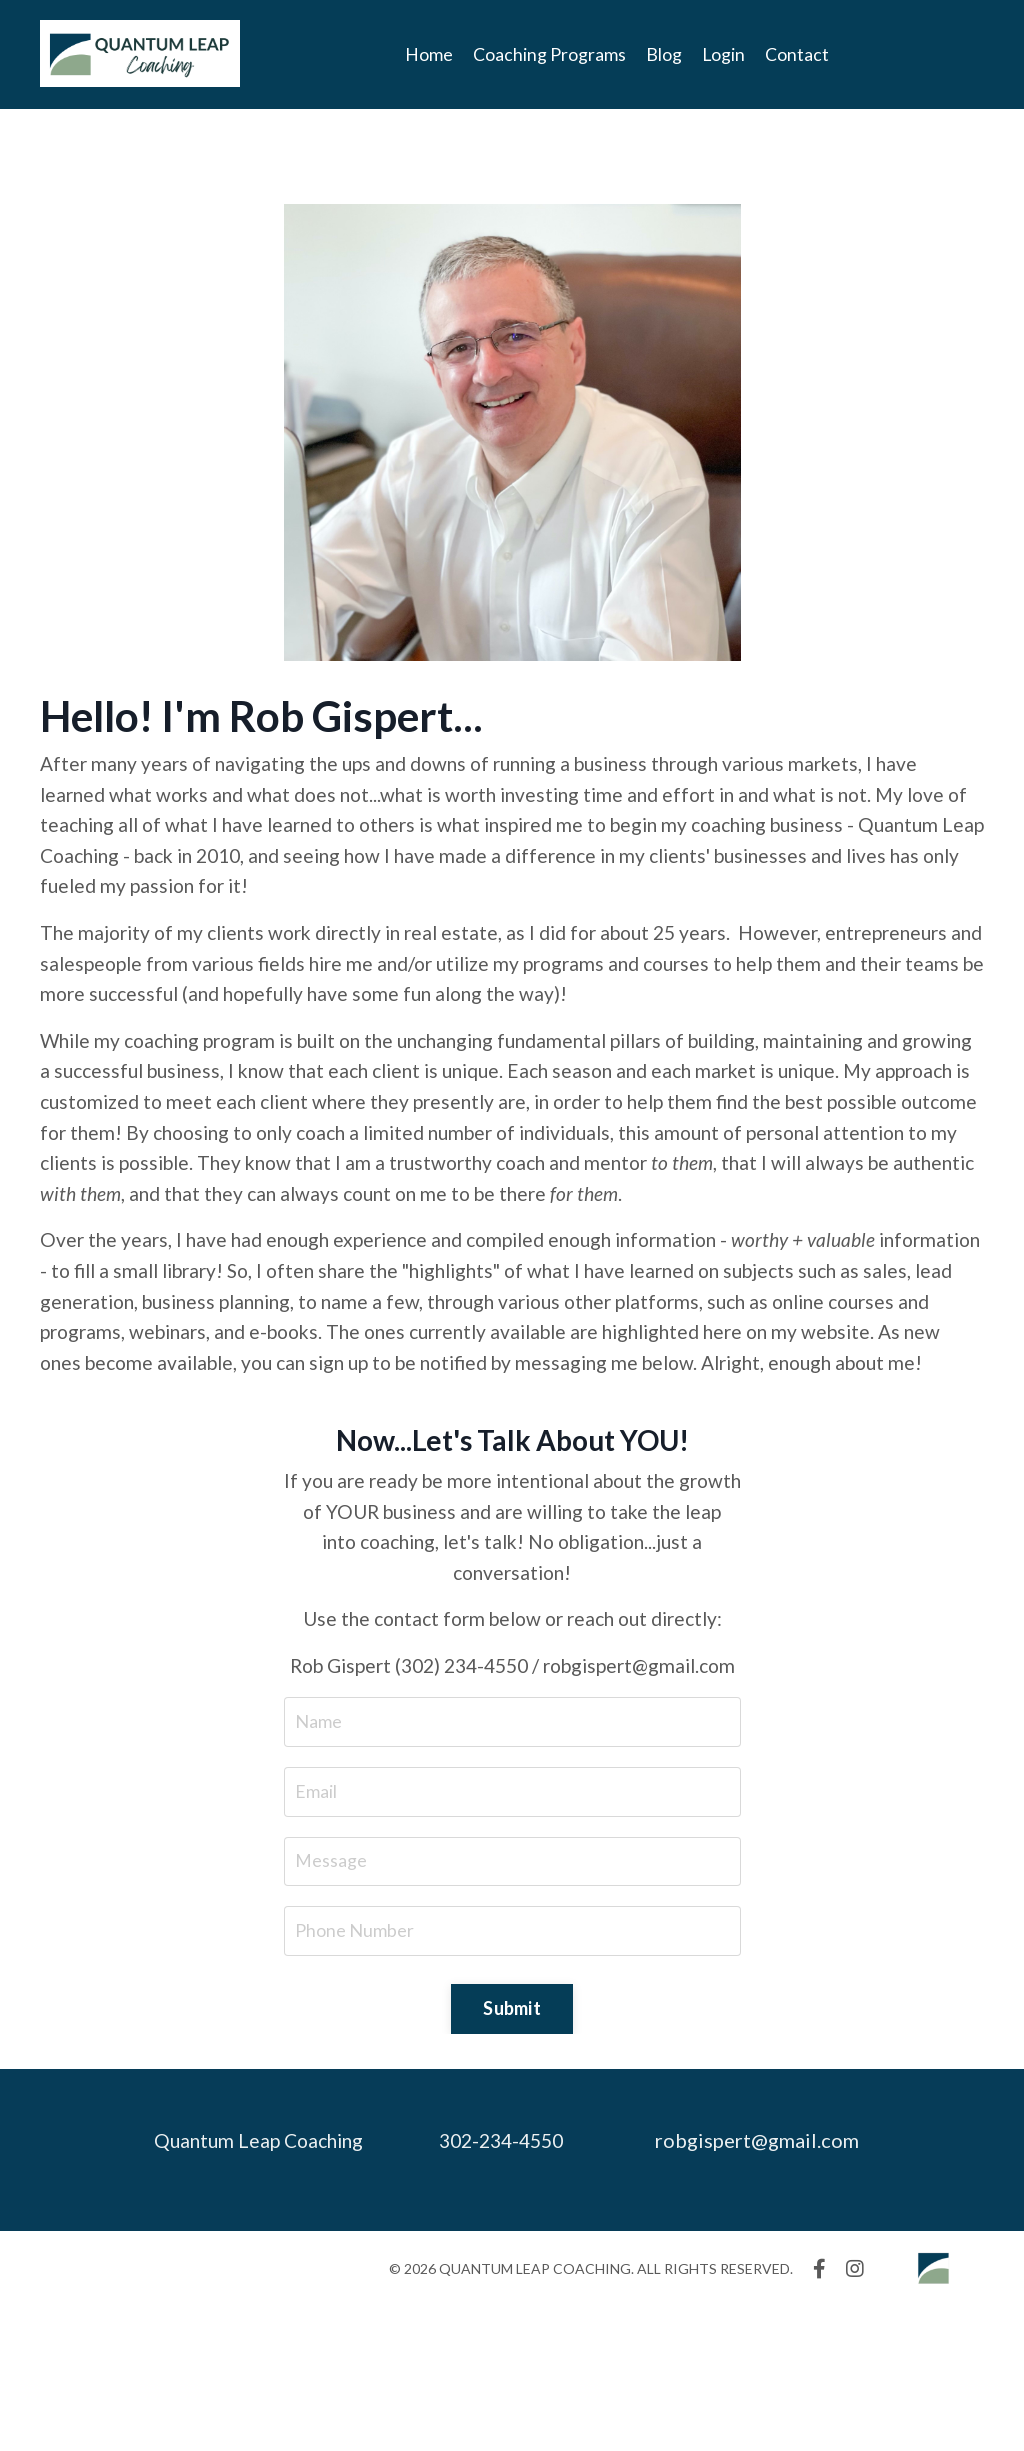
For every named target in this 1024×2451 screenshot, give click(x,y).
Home (429, 54)
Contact (798, 54)
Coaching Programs (549, 54)
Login (724, 54)
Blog (664, 54)
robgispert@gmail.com (767, 2285)
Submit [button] (512, 2153)
